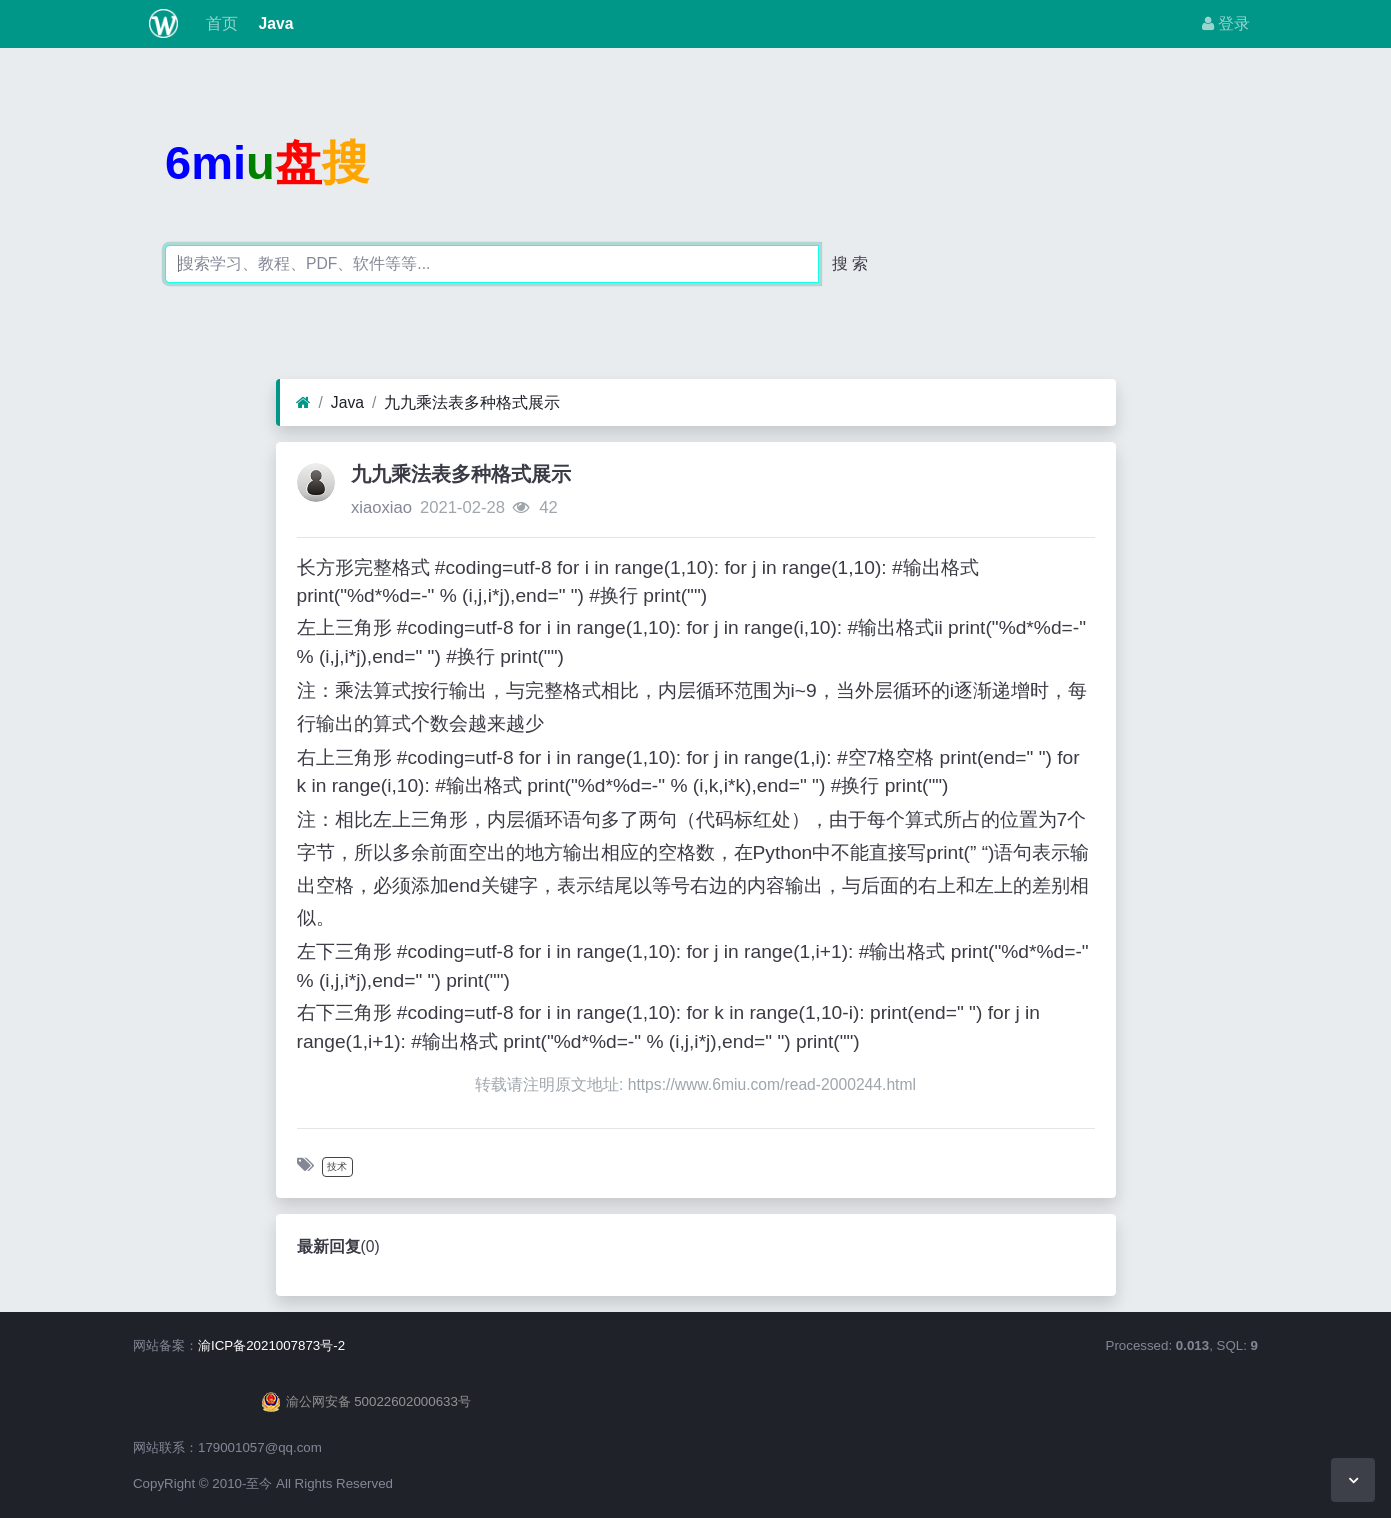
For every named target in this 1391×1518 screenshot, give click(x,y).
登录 (1226, 23)
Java (273, 23)
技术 (337, 1166)
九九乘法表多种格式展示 (472, 402)
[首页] (303, 403)
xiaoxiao (381, 507)
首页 (220, 23)
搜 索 (850, 263)
